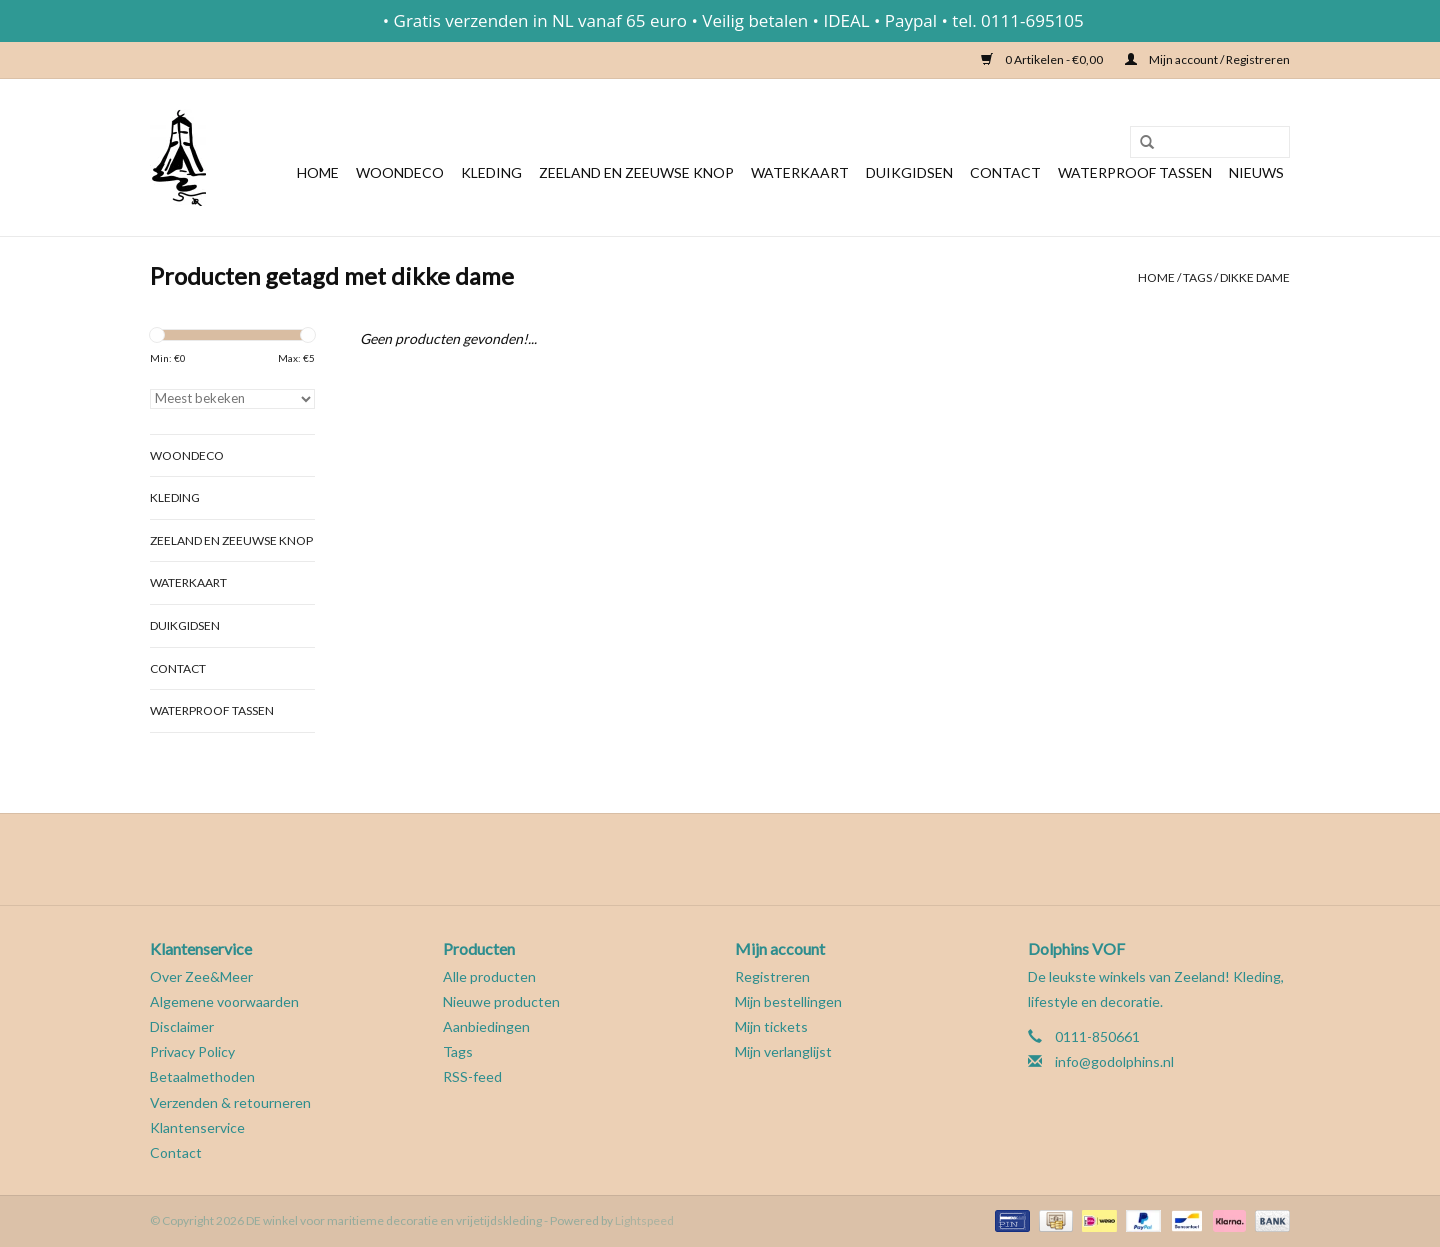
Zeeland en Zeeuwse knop (636, 172)
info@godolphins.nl (1114, 1061)
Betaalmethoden (202, 1076)
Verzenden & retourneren (230, 1102)
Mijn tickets (771, 1026)
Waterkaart (800, 172)
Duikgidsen (909, 172)
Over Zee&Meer (201, 976)
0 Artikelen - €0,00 (1043, 59)
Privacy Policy (192, 1051)
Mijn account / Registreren (1207, 59)
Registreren (772, 976)
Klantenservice (197, 1127)
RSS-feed (472, 1076)
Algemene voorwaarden (224, 1001)
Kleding (491, 172)
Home (318, 172)
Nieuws (1256, 172)
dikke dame (1255, 277)
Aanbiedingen (486, 1026)
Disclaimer (182, 1026)
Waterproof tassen (1135, 172)
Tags (1197, 277)
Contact (1005, 172)
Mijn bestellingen (788, 1001)
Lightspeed (644, 1220)
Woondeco (400, 172)
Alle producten (489, 976)
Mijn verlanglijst (783, 1051)
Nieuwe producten (501, 1001)
